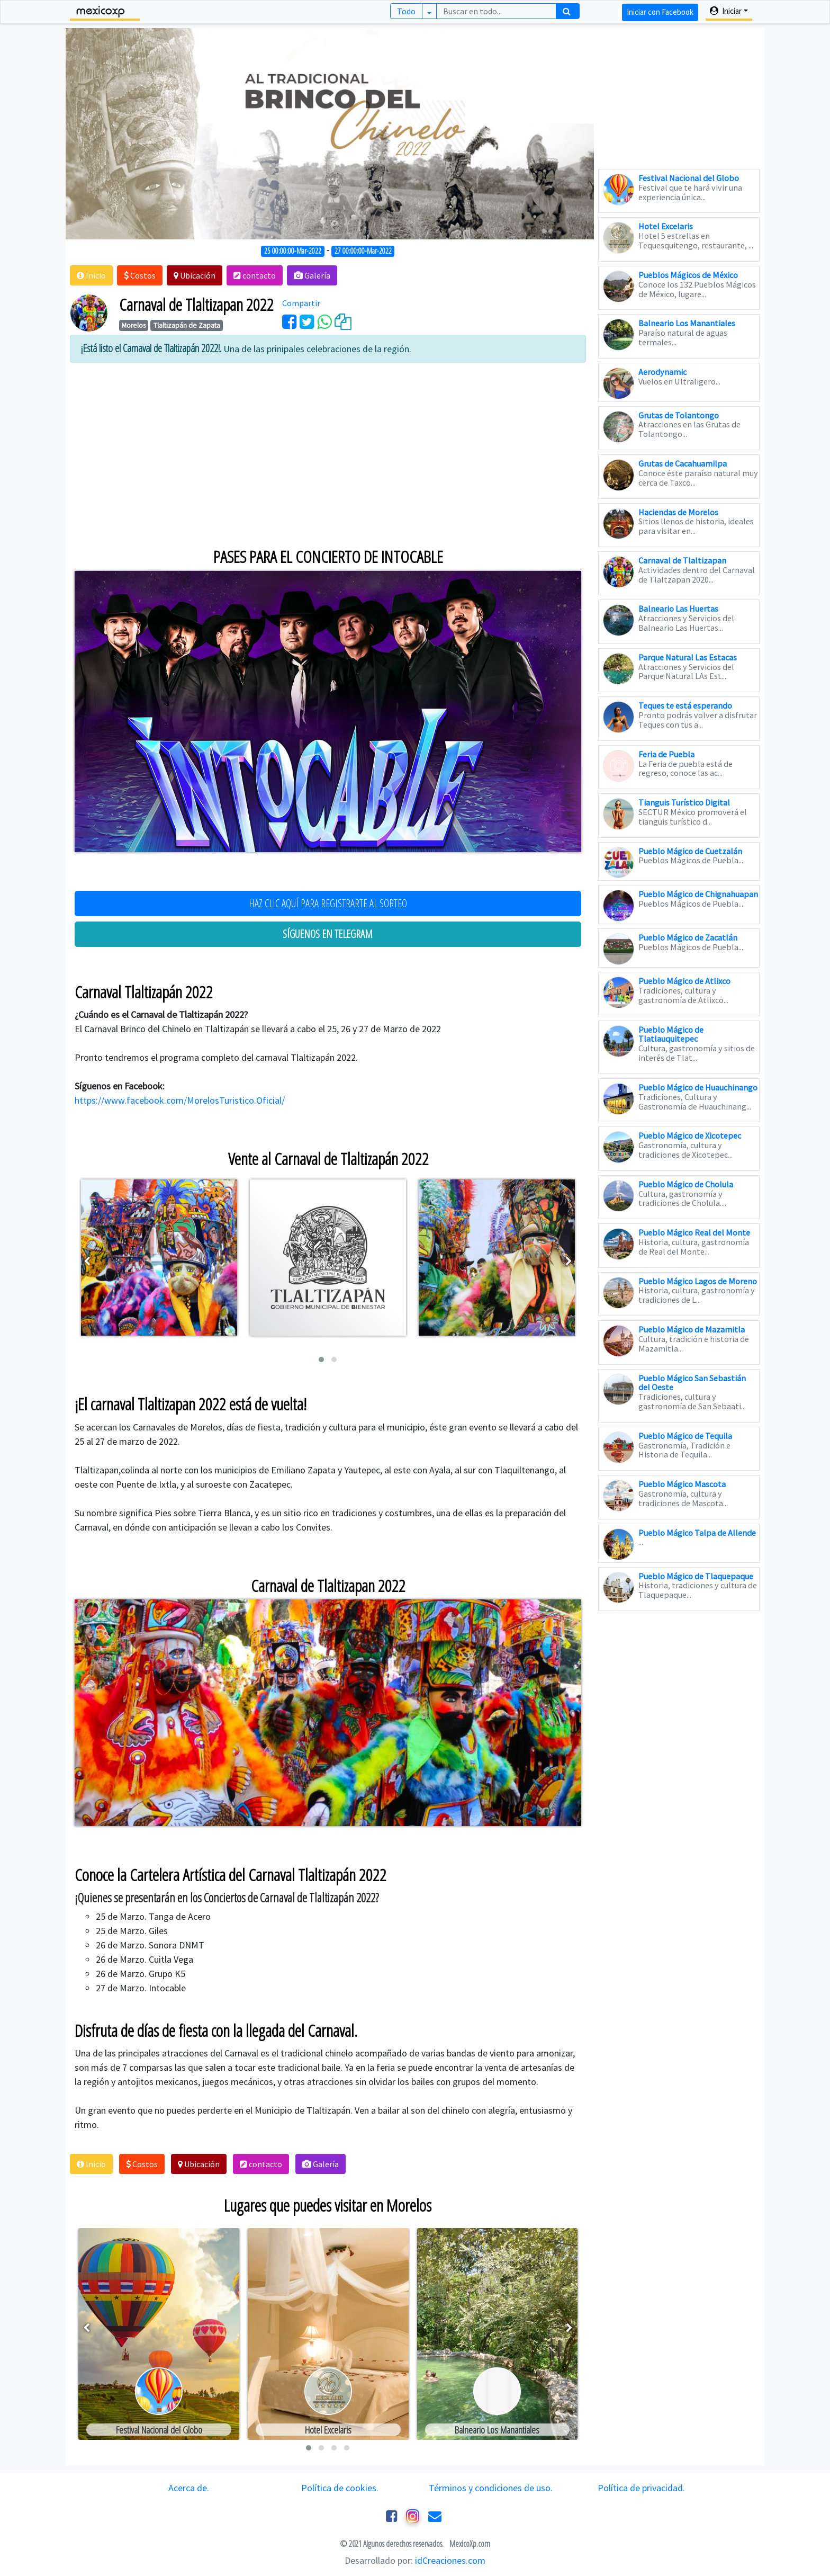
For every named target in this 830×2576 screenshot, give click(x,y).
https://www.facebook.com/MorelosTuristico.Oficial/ (180, 1100)
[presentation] (87, 1261)
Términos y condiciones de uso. (491, 2488)
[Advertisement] (328, 445)
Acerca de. (188, 2488)
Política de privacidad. (641, 2488)
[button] (91, 275)
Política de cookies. (339, 2488)
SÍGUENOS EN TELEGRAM (328, 934)
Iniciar (726, 11)
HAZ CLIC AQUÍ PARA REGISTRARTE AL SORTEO (328, 903)
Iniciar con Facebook (660, 12)
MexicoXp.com (469, 2544)
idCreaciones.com (450, 2560)
